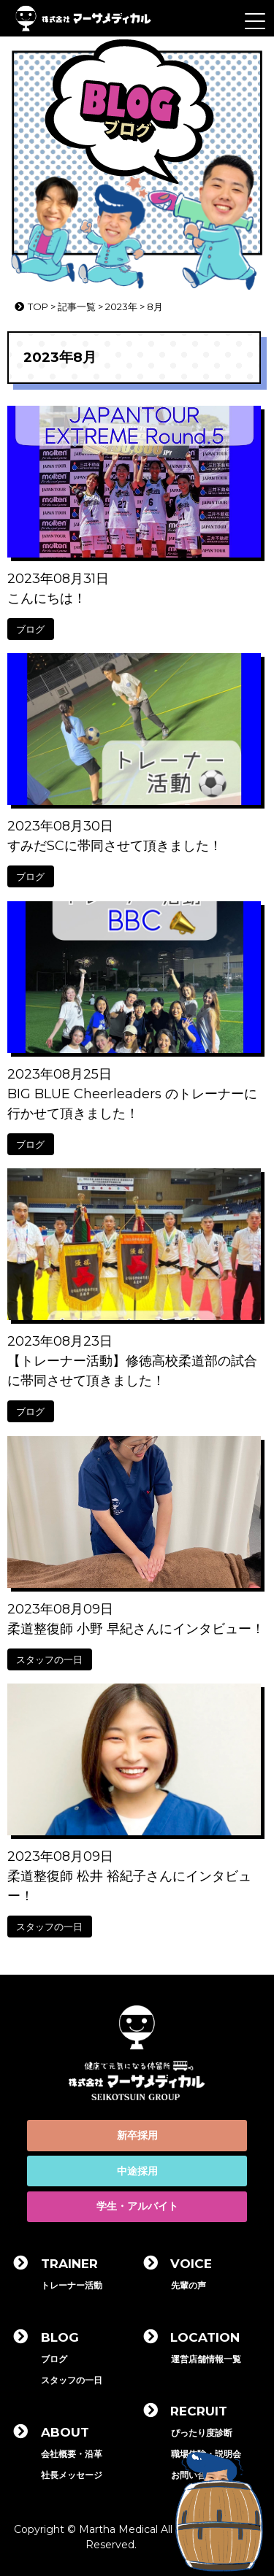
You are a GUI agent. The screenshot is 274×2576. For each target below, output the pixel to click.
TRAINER (69, 2263)
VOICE (191, 2263)
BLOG (60, 2337)
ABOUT (65, 2432)
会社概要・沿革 (71, 2453)
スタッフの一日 (49, 1659)
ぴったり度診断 (201, 2432)
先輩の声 (188, 2285)
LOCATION (205, 2337)
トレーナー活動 (71, 2285)
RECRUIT (198, 2411)
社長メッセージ (71, 2474)
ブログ (30, 629)
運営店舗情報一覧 (206, 2358)
